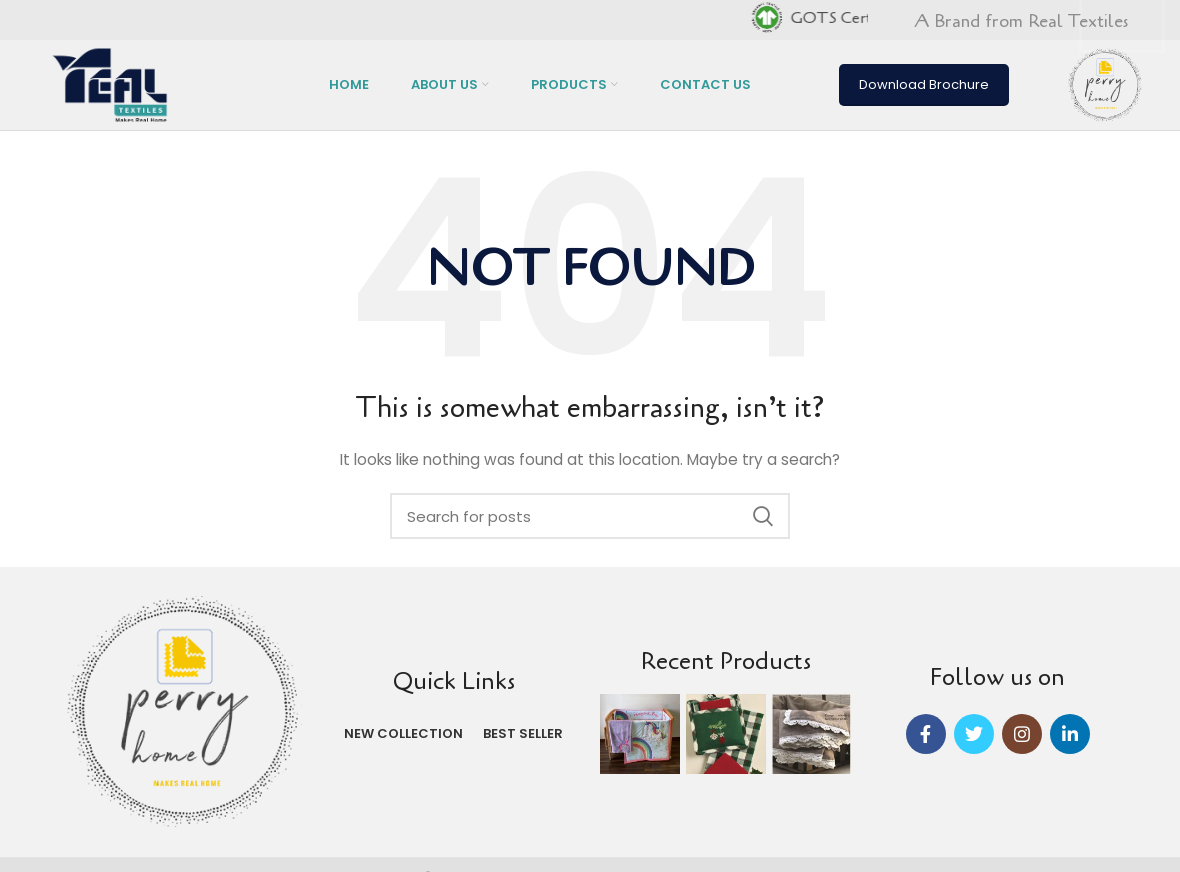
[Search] (590, 516)
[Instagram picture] (640, 734)
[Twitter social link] (974, 734)
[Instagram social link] (1022, 734)
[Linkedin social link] (1070, 734)
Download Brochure (924, 84)
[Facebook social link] (926, 734)
